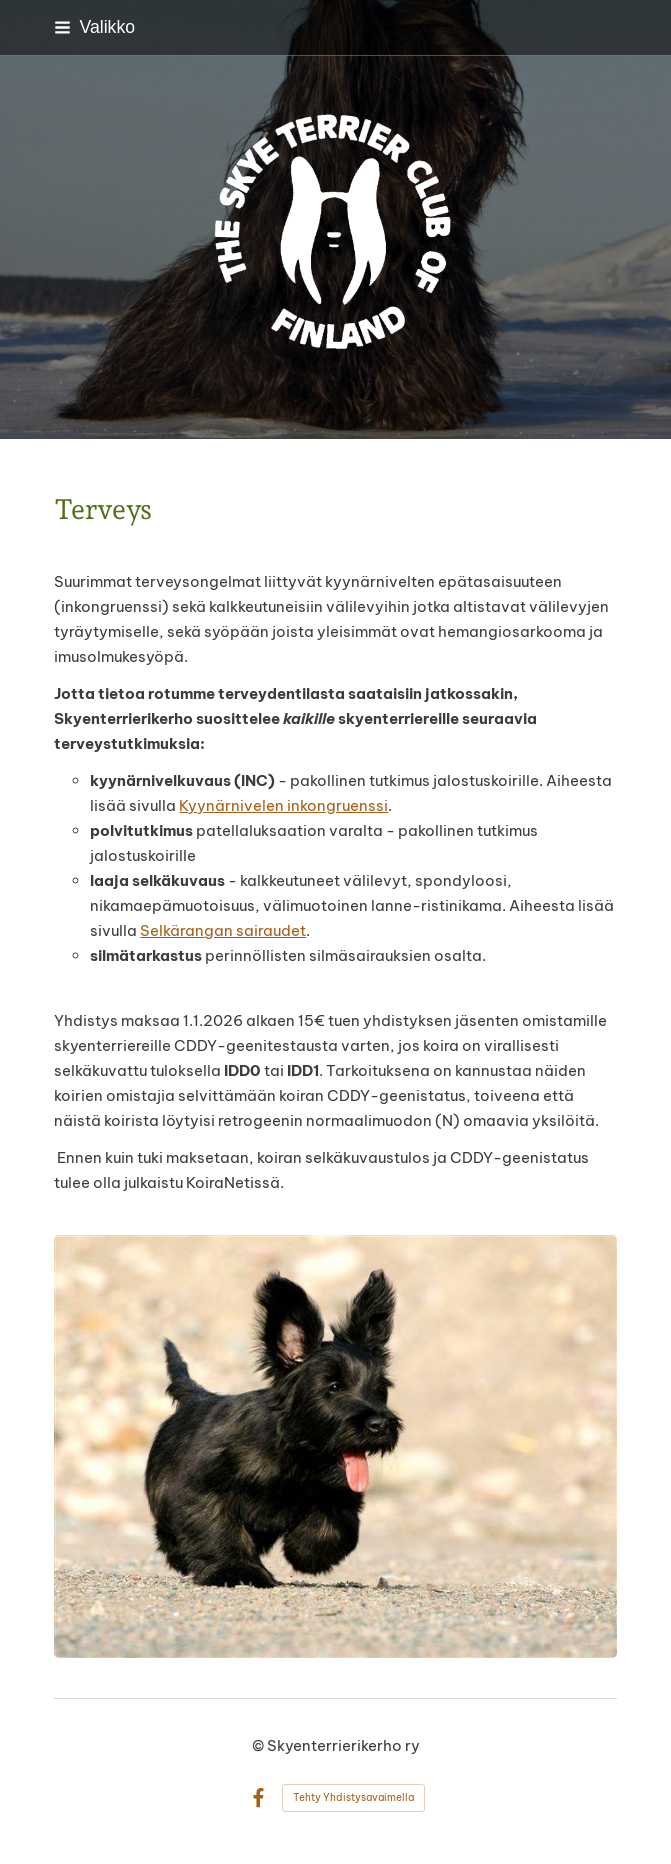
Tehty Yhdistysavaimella (353, 1797)
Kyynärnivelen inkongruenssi (283, 805)
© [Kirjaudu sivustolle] (259, 1745)
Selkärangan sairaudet (223, 930)
